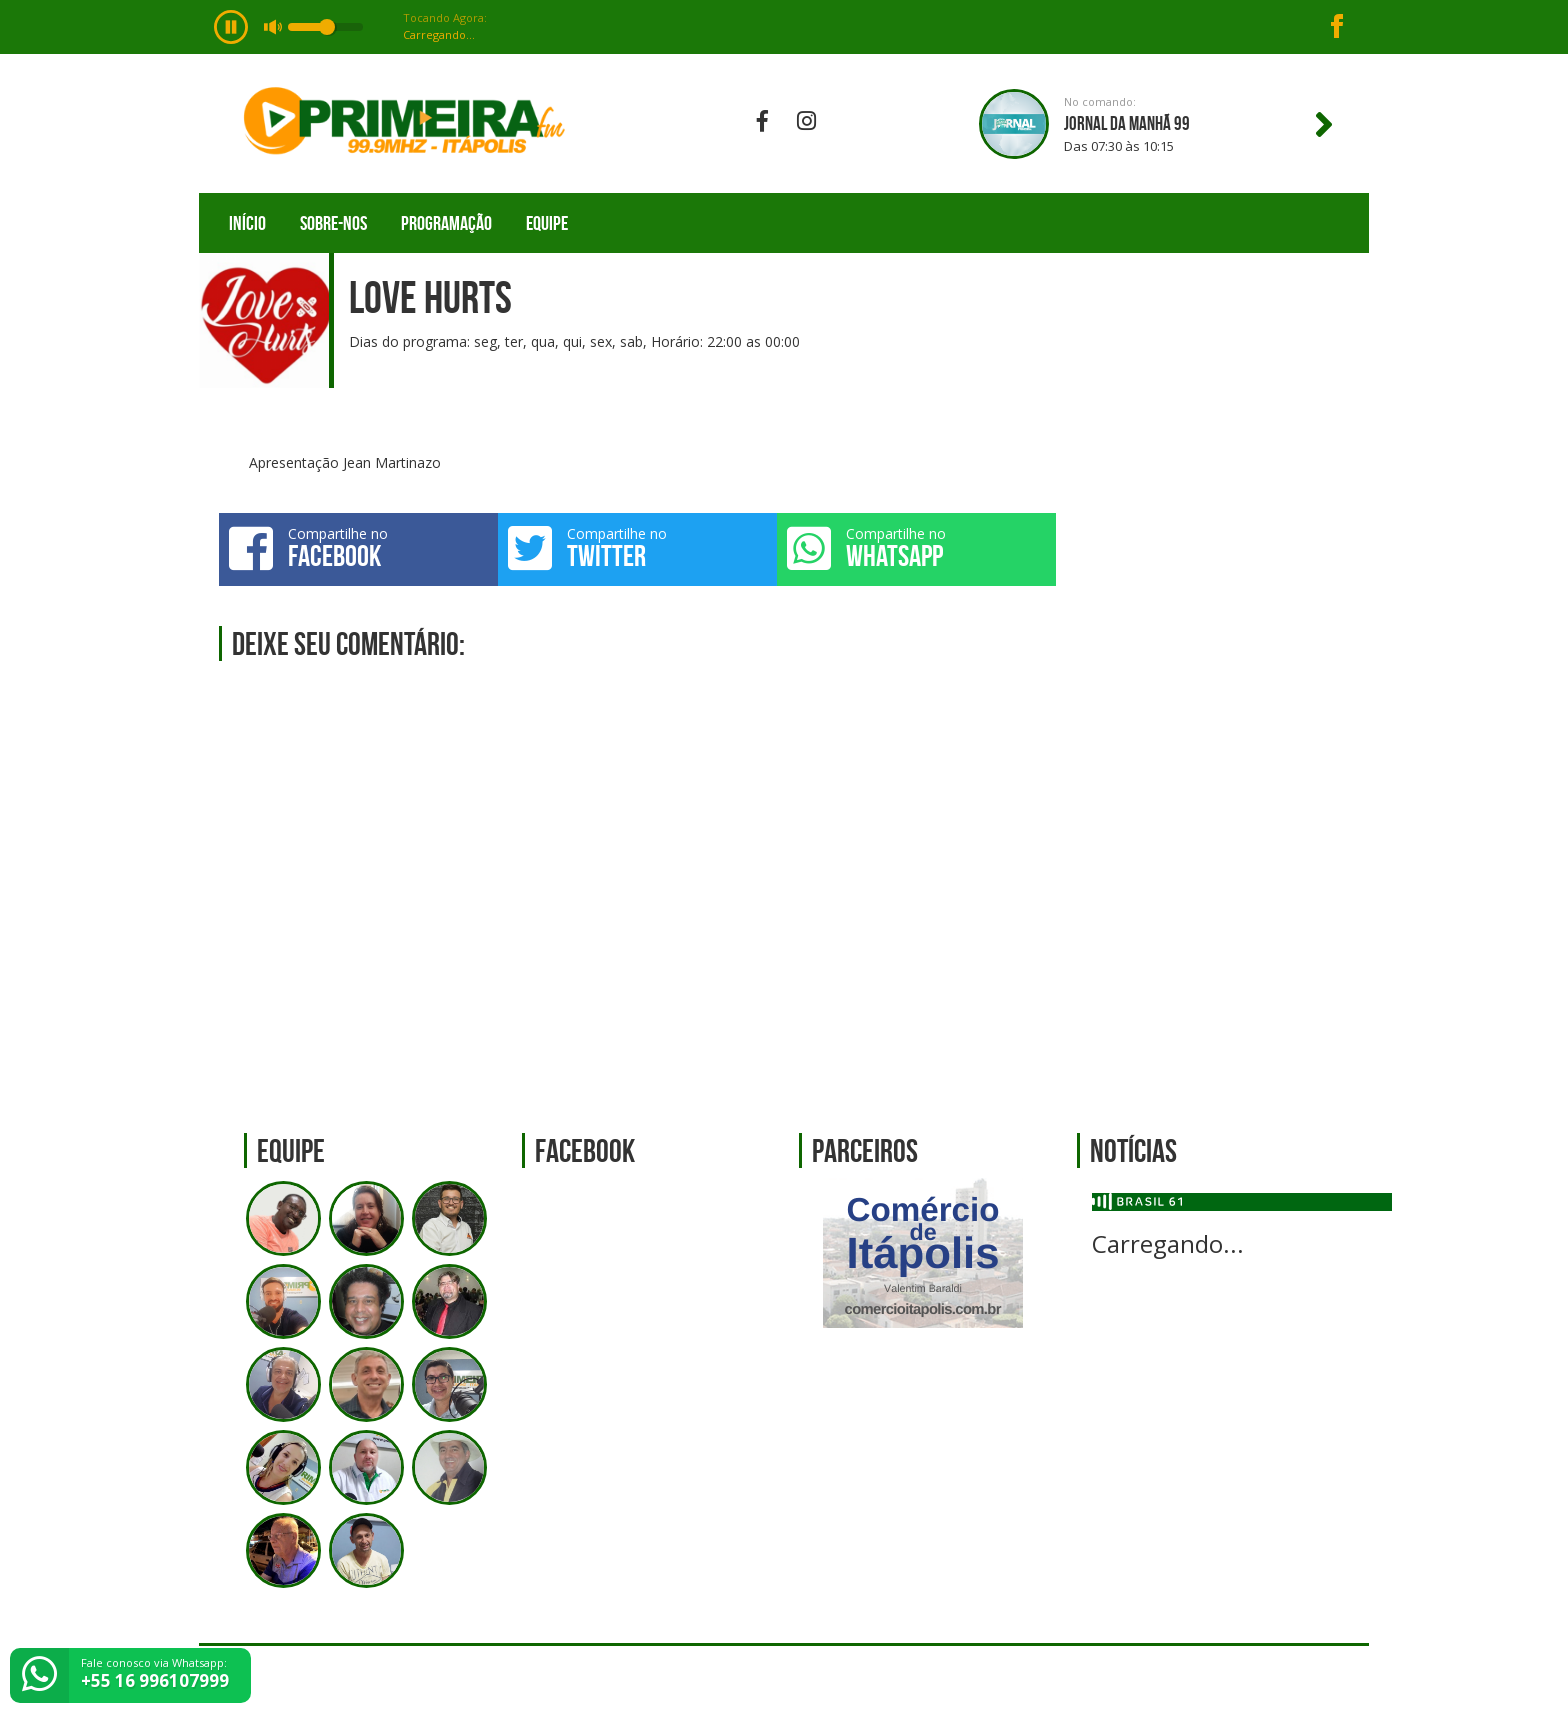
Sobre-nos (333, 223)
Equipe (547, 223)
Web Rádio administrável (1336, 1678)
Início (247, 223)
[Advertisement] (1223, 718)
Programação (446, 223)
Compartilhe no (358, 548)
